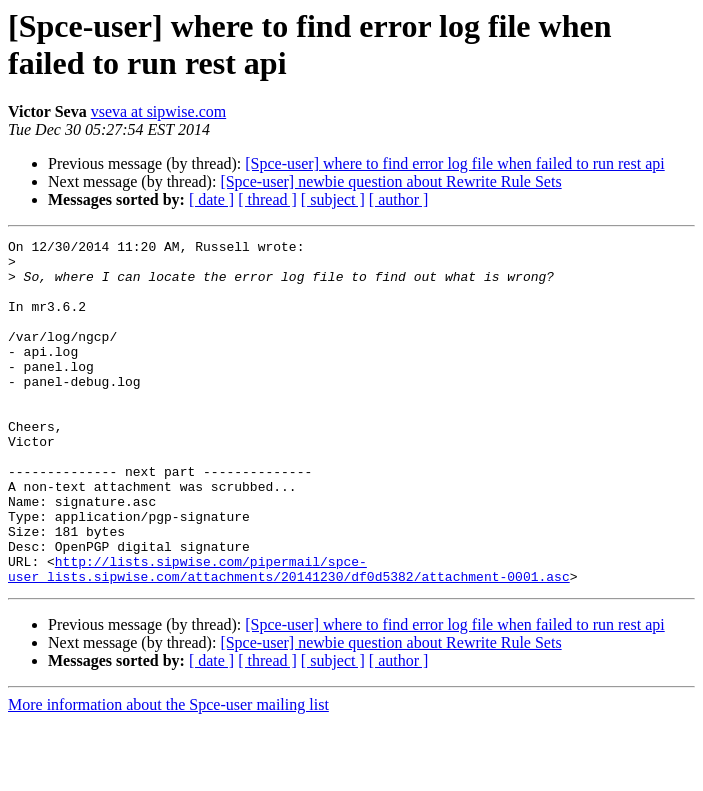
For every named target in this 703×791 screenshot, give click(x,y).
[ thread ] (267, 199)
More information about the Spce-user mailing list (168, 773)
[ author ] (399, 199)
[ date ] (211, 199)
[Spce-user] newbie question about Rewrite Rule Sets (390, 181)
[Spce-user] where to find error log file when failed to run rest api (454, 163)
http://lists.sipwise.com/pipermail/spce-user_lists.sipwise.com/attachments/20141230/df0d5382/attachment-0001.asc (289, 636)
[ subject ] (333, 199)
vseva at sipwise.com (159, 111)
